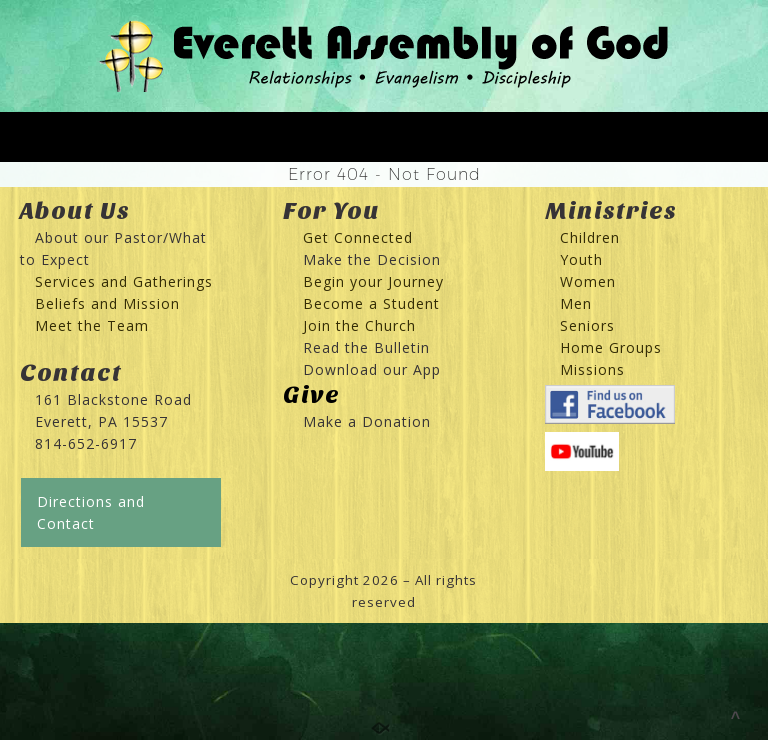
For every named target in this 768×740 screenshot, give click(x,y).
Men (576, 303)
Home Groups (611, 347)
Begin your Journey (366, 281)
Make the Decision (372, 259)
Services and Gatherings (124, 281)
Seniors (587, 325)
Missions (592, 369)
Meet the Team (92, 325)
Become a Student (371, 303)
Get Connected (355, 237)
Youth (581, 259)
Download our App (372, 369)
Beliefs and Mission (107, 303)
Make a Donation (367, 421)
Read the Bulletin (366, 347)
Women (588, 281)
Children (590, 237)
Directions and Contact (91, 512)
